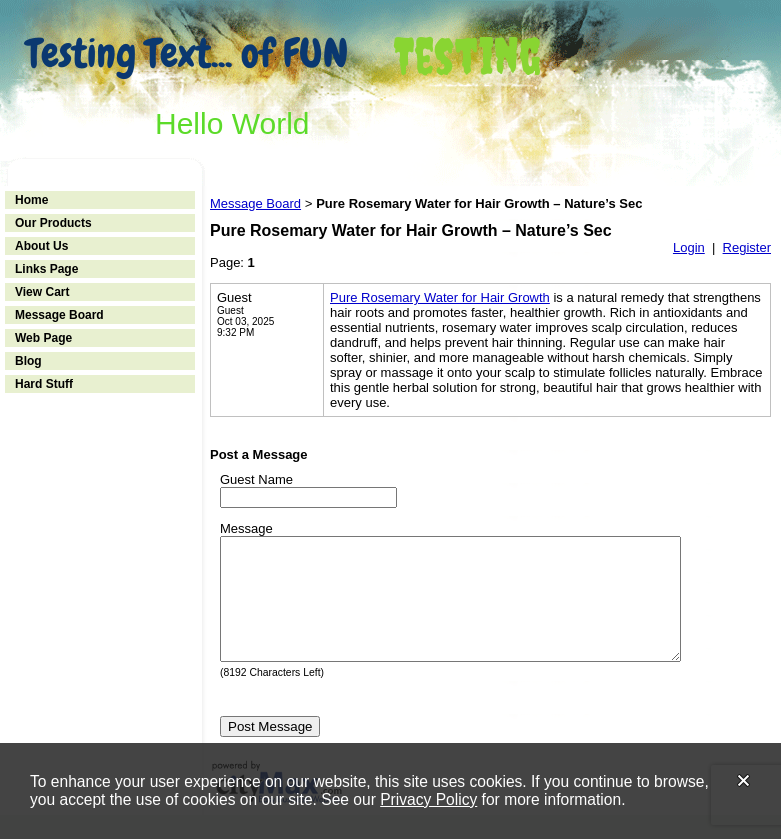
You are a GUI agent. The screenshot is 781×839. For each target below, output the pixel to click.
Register (747, 247)
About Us (41, 246)
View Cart (42, 292)
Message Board (59, 315)
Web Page (43, 338)
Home (31, 200)
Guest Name (256, 479)
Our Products (53, 223)
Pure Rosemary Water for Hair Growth (440, 297)
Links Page (46, 269)
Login (689, 247)
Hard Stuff (44, 384)
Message (246, 528)
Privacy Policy (428, 799)
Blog (28, 361)
